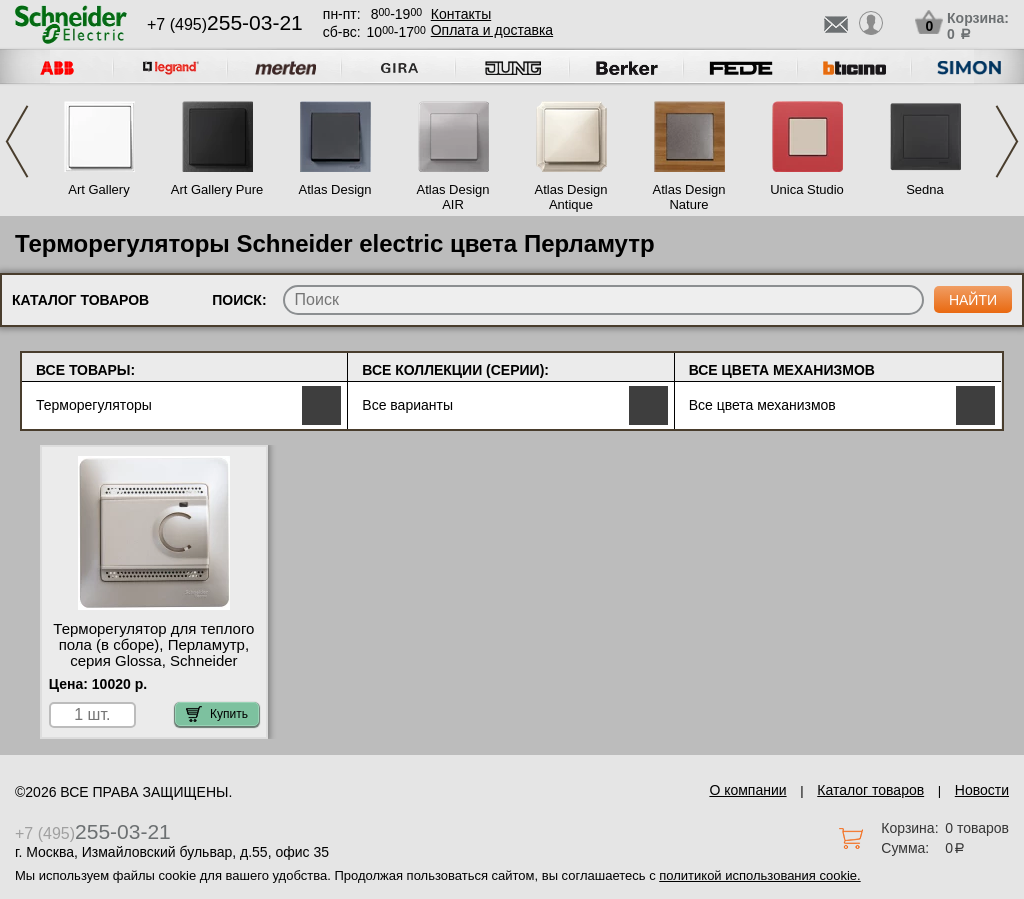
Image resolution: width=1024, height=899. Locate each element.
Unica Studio (807, 189)
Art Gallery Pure (217, 189)
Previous (17, 141)
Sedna (925, 189)
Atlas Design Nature (689, 197)
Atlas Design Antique (571, 197)
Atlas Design (335, 189)
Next (1007, 141)
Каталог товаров (870, 790)
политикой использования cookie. (759, 875)
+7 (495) (225, 24)
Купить (217, 714)
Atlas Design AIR (453, 197)
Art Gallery (98, 189)
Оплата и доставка (492, 30)
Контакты (461, 14)
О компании (747, 790)
